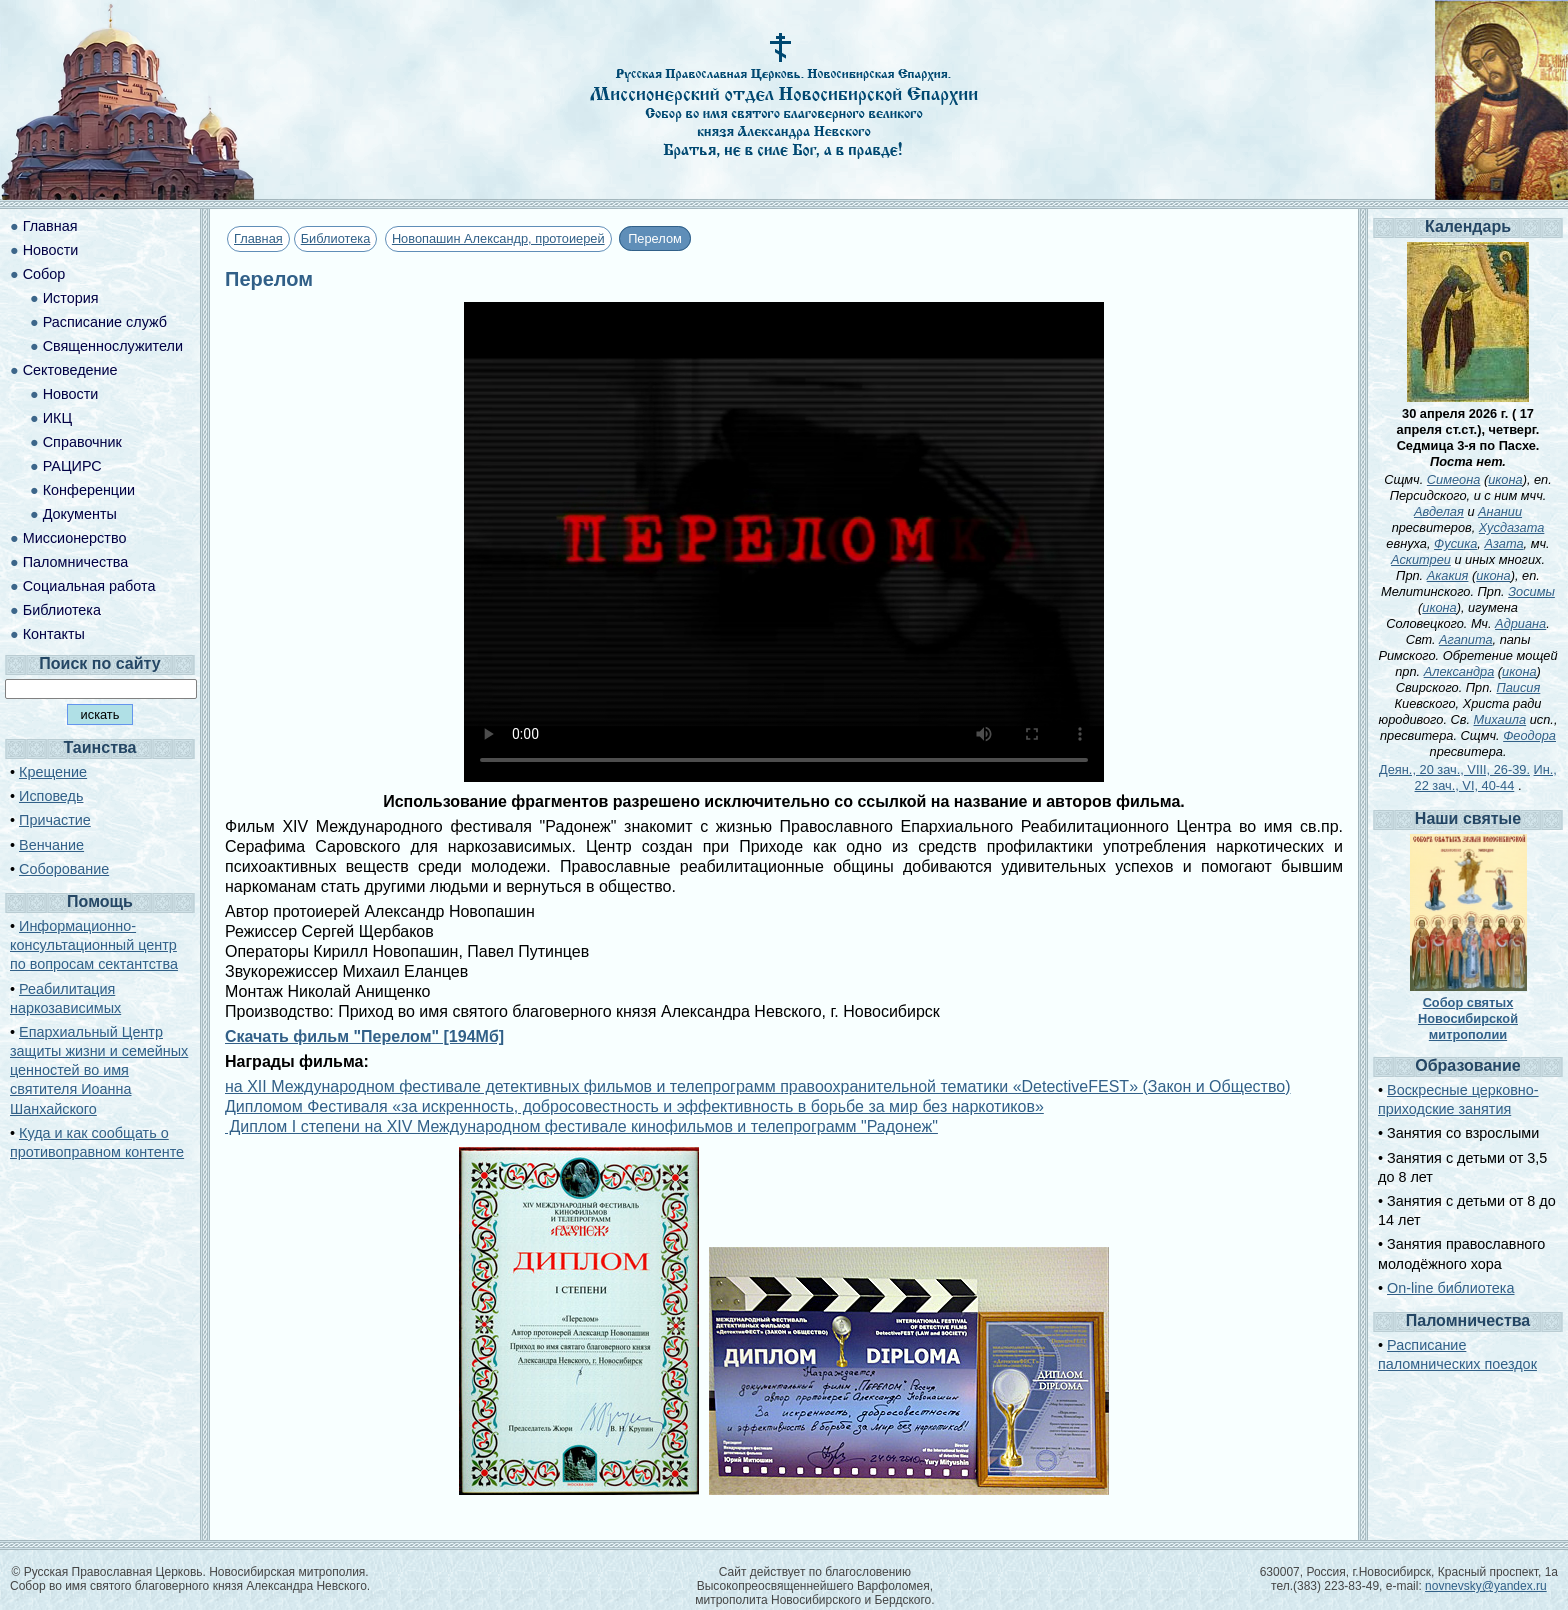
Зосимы (1531, 591)
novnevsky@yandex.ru (1486, 1586)
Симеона (1454, 479)
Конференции (89, 490)
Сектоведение (70, 370)
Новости (51, 250)
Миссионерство (75, 538)
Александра (1459, 671)
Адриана (1520, 623)
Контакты (54, 634)
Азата (1503, 543)
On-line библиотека (1450, 1288)
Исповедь (51, 796)
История (71, 298)
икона (1505, 479)
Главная (258, 238)
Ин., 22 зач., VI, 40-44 (1486, 777)
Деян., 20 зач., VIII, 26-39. (1454, 769)
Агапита (1466, 639)
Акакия (1448, 575)
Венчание (51, 845)
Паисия (1518, 687)
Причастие (55, 820)
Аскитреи (1421, 559)
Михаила (1500, 719)
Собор (44, 274)
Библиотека (336, 238)
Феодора (1529, 735)
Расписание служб (105, 322)
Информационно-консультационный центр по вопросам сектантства (94, 945)
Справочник (82, 442)
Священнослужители (113, 346)
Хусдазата (1512, 527)
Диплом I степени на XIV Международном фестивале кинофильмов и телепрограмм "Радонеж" (581, 1126)
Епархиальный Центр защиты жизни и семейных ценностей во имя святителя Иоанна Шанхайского (99, 1070)
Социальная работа (89, 586)
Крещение (53, 772)
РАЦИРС (72, 466)
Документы (80, 514)
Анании (1500, 511)
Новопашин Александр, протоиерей (498, 238)
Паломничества (76, 562)
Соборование (64, 869)
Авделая (1439, 511)
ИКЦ (57, 418)
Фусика (1455, 543)
